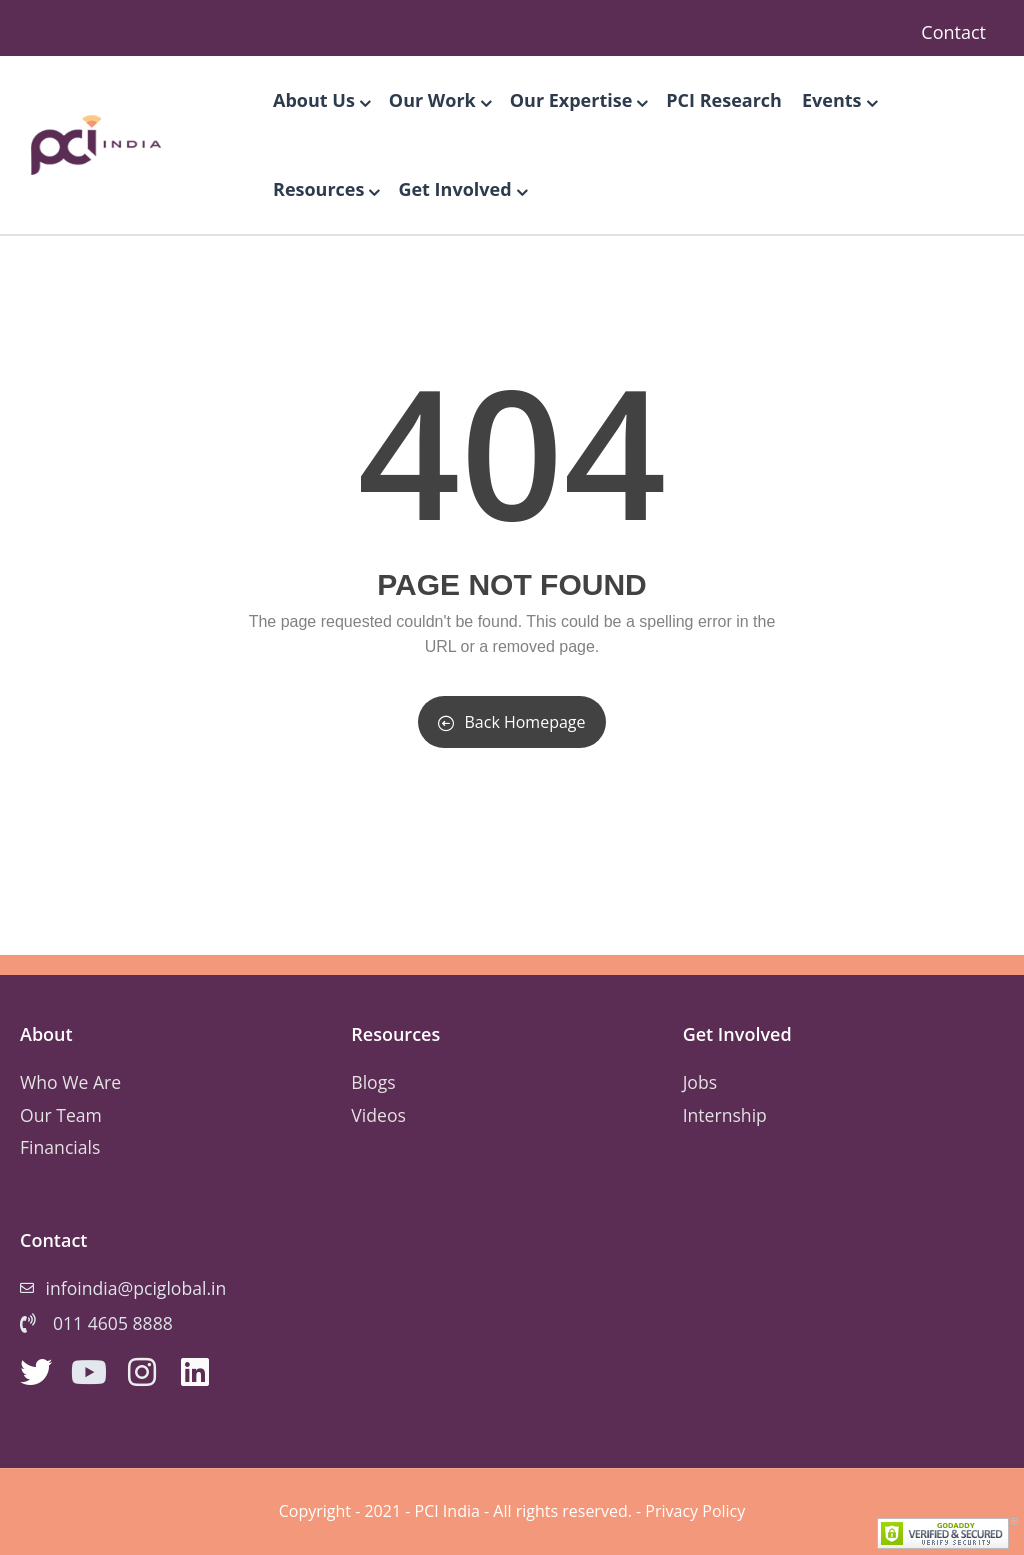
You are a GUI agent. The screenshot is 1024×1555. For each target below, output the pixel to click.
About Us (321, 100)
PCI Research (724, 100)
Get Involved (461, 189)
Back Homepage (511, 722)
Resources (325, 189)
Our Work (439, 100)
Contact (953, 32)
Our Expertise (578, 100)
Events (839, 100)
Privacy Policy (695, 1511)
